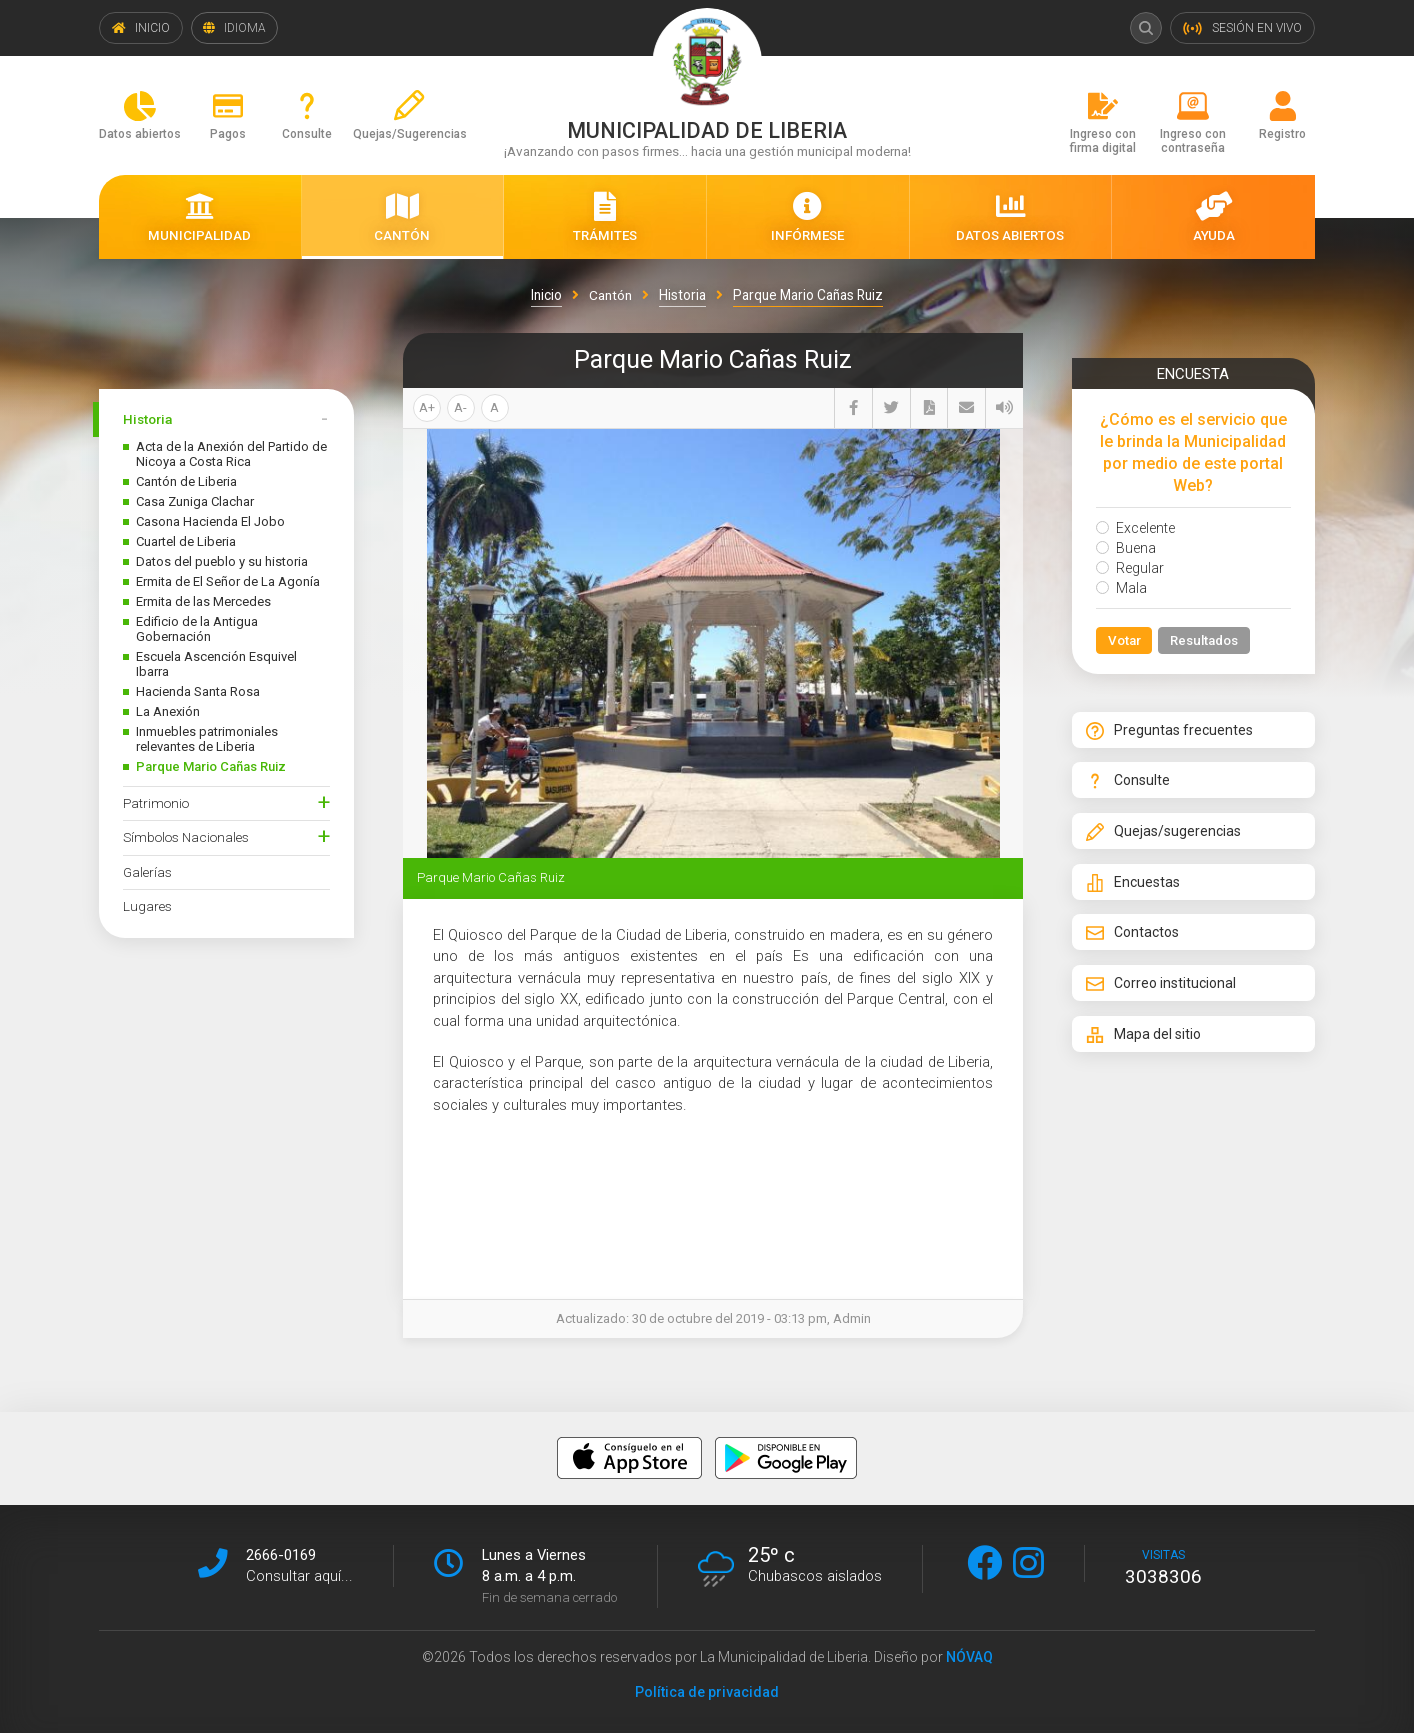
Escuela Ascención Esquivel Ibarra (216, 664)
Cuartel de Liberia (186, 541)
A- (460, 407)
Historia (147, 419)
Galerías (147, 872)
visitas (1163, 1567)
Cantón (610, 295)
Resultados (1206, 641)
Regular (1130, 568)
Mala (1121, 588)
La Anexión (168, 711)
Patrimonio (156, 803)
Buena (1126, 548)
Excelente (1135, 528)
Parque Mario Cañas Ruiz (211, 766)
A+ (427, 407)
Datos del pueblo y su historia (222, 561)
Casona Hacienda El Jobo (210, 521)
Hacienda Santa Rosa (198, 691)
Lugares (147, 906)
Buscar (1145, 28)
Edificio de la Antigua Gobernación (197, 629)
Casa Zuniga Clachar (195, 501)
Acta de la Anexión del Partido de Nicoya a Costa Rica (231, 454)
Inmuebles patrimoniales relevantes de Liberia (207, 739)
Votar (1124, 641)
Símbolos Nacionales (186, 837)
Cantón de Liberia (186, 481)
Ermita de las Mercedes (203, 601)
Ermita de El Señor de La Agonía (228, 581)
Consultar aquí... (299, 1575)
